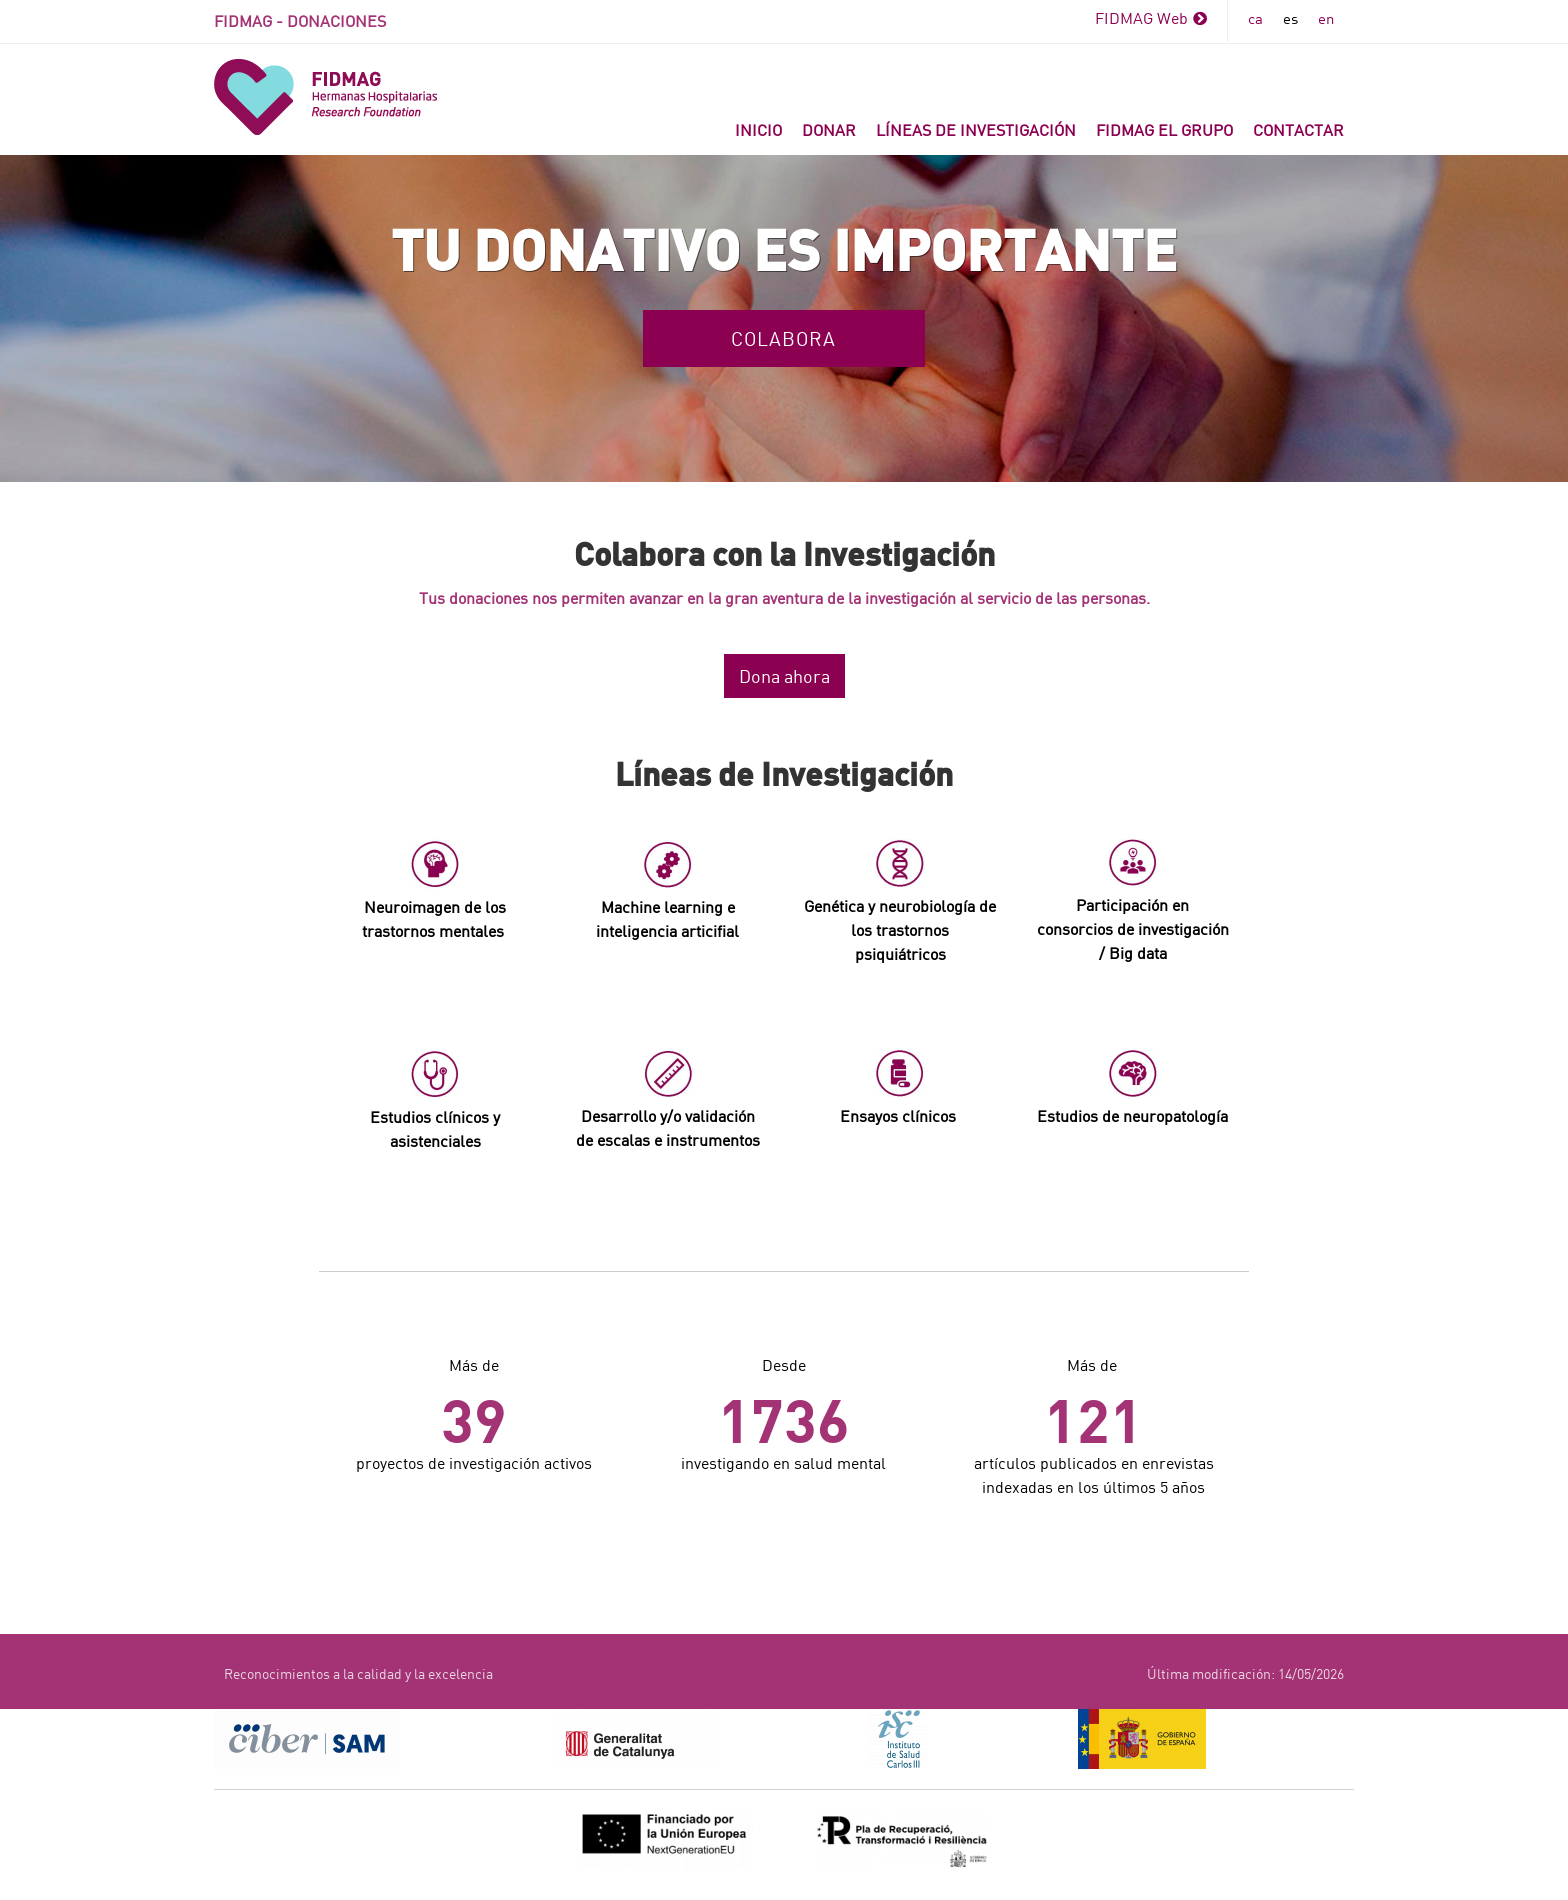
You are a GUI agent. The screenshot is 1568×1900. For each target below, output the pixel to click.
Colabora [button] (783, 338)
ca (1255, 18)
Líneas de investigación (976, 129)
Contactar (1298, 129)
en (1326, 18)
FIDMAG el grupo (1164, 129)
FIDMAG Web (1151, 17)
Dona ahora (784, 676)
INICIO (758, 129)
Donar (829, 129)
